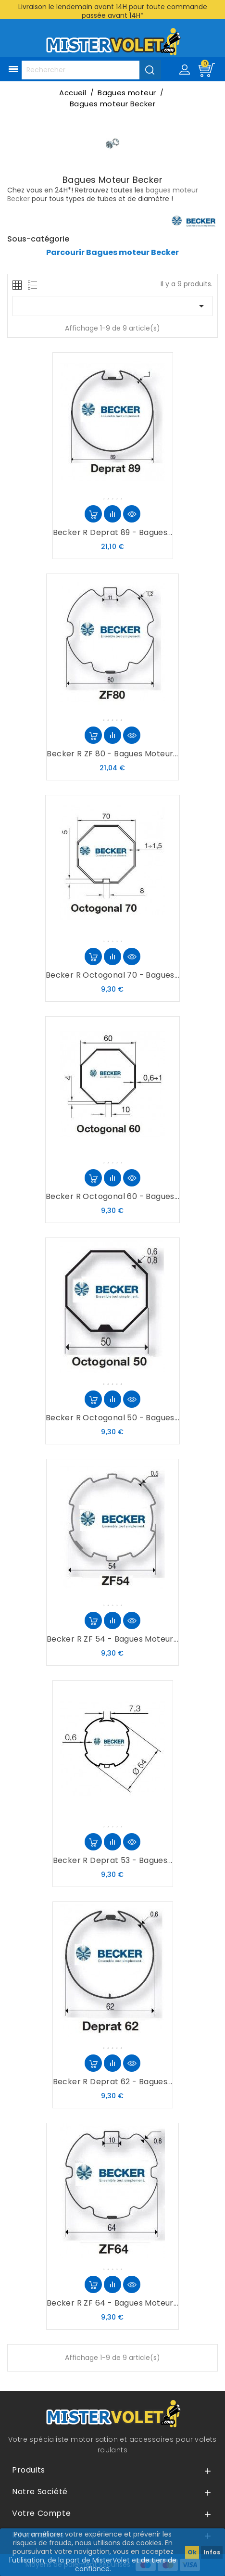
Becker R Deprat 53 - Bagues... (113, 1860)
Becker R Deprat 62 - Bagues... (113, 2081)
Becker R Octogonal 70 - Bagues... (112, 975)
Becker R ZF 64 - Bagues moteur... (112, 2302)
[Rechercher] (91, 70)
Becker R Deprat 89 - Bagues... (113, 532)
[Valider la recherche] (150, 69)
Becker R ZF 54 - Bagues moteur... (112, 1639)
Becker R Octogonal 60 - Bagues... (112, 1196)
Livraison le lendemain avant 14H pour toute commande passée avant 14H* (112, 11)
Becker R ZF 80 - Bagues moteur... (112, 753)
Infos (211, 2552)
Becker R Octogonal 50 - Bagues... (112, 1417)
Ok (192, 2552)
